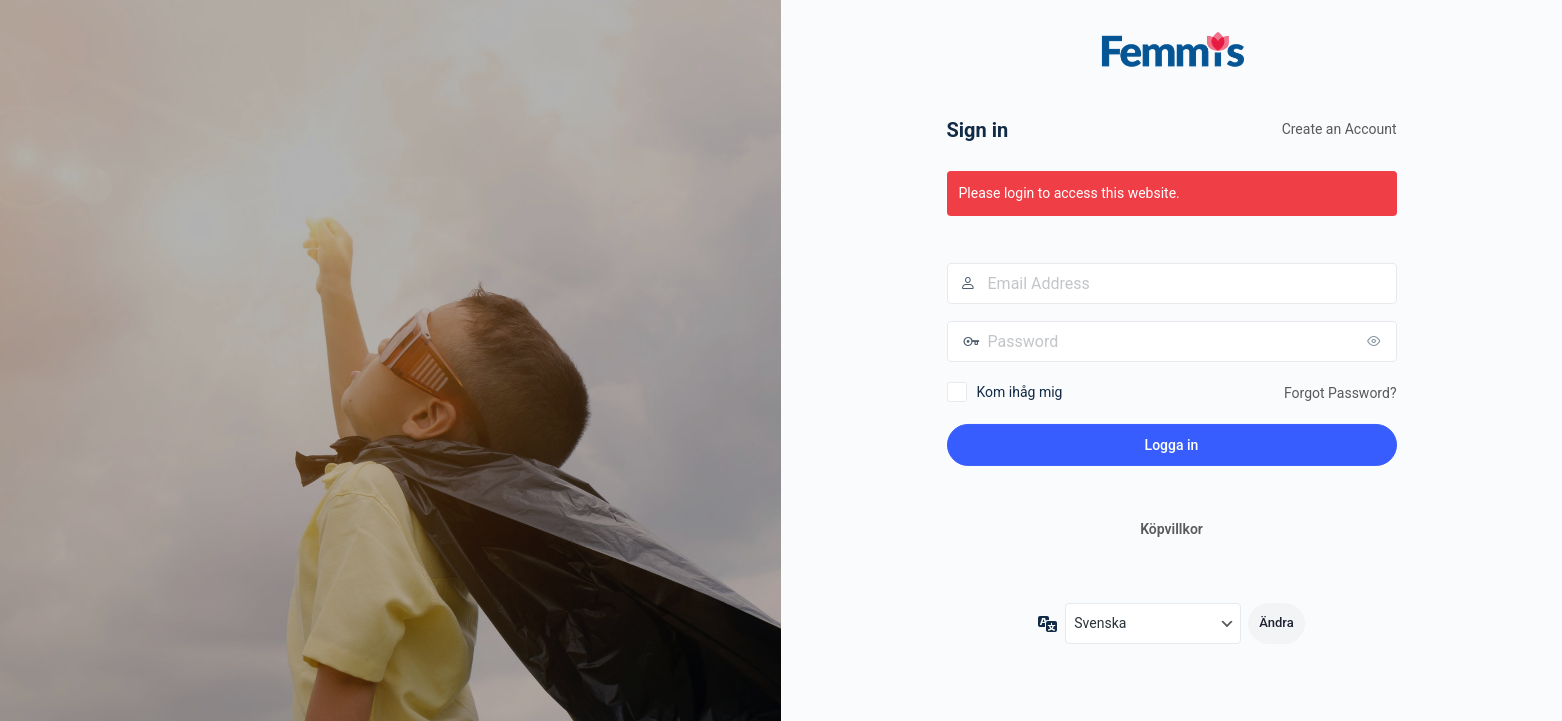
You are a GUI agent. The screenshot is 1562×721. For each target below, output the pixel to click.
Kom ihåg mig (1020, 392)
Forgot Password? (1340, 393)
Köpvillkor (1171, 529)
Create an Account (1339, 129)
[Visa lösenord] (1377, 341)
